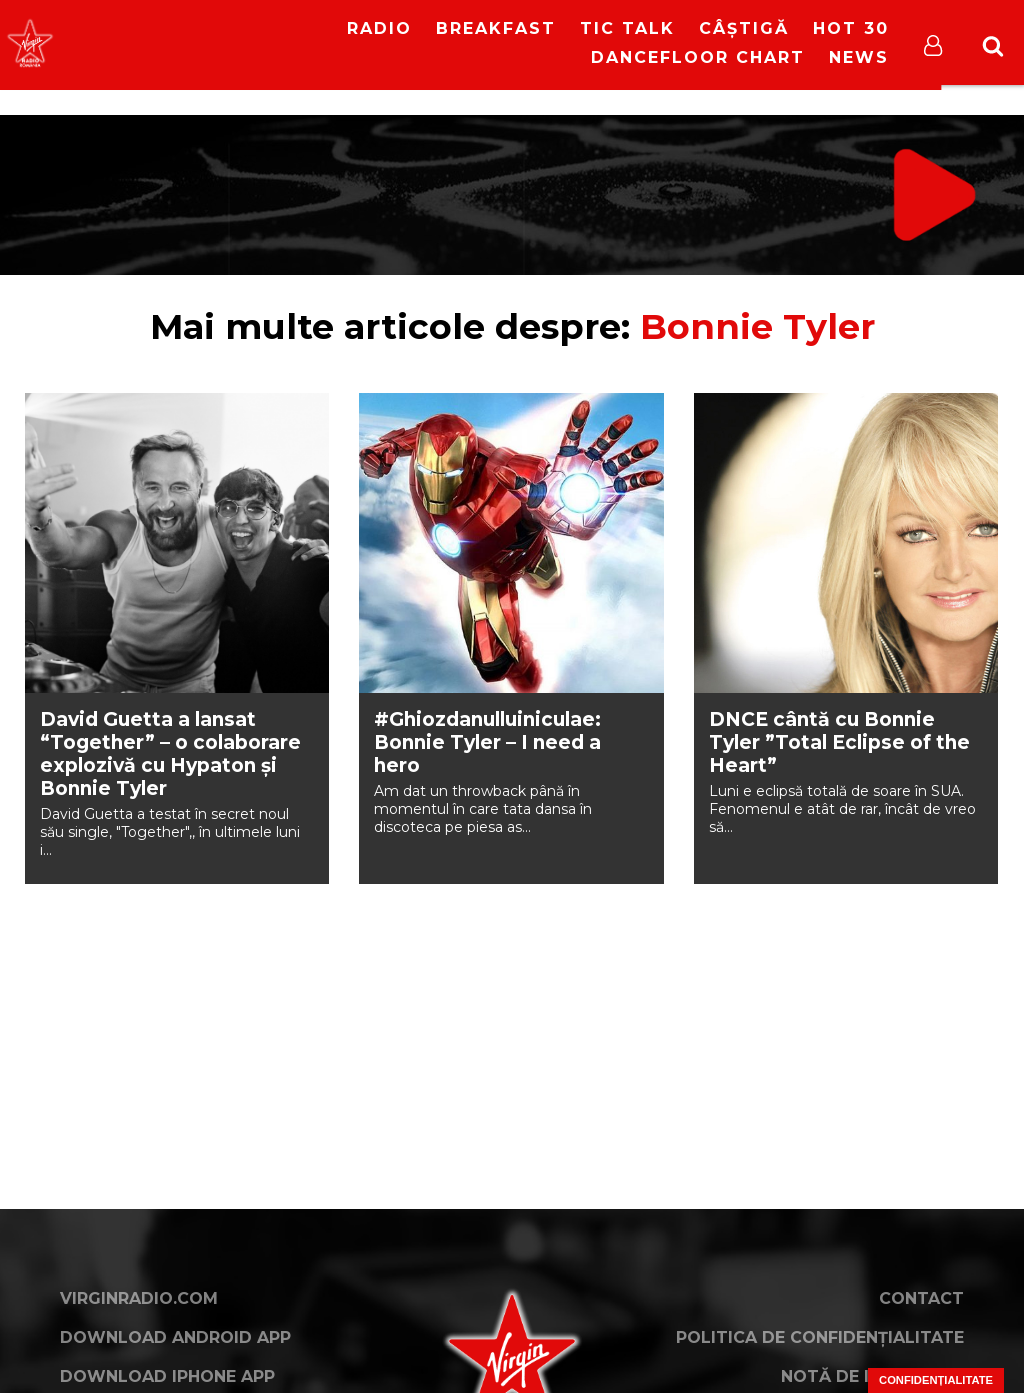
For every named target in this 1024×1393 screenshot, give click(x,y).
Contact (921, 1298)
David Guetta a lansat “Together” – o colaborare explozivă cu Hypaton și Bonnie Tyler (170, 754)
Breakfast (496, 28)
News (859, 57)
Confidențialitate (936, 1380)
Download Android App (175, 1337)
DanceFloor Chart (698, 57)
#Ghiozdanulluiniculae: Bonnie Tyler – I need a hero (487, 742)
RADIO (379, 28)
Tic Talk (627, 28)
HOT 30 (851, 28)
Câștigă (744, 28)
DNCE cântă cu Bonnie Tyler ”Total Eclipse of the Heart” (839, 742)
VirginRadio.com (139, 1298)
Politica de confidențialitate (820, 1337)
